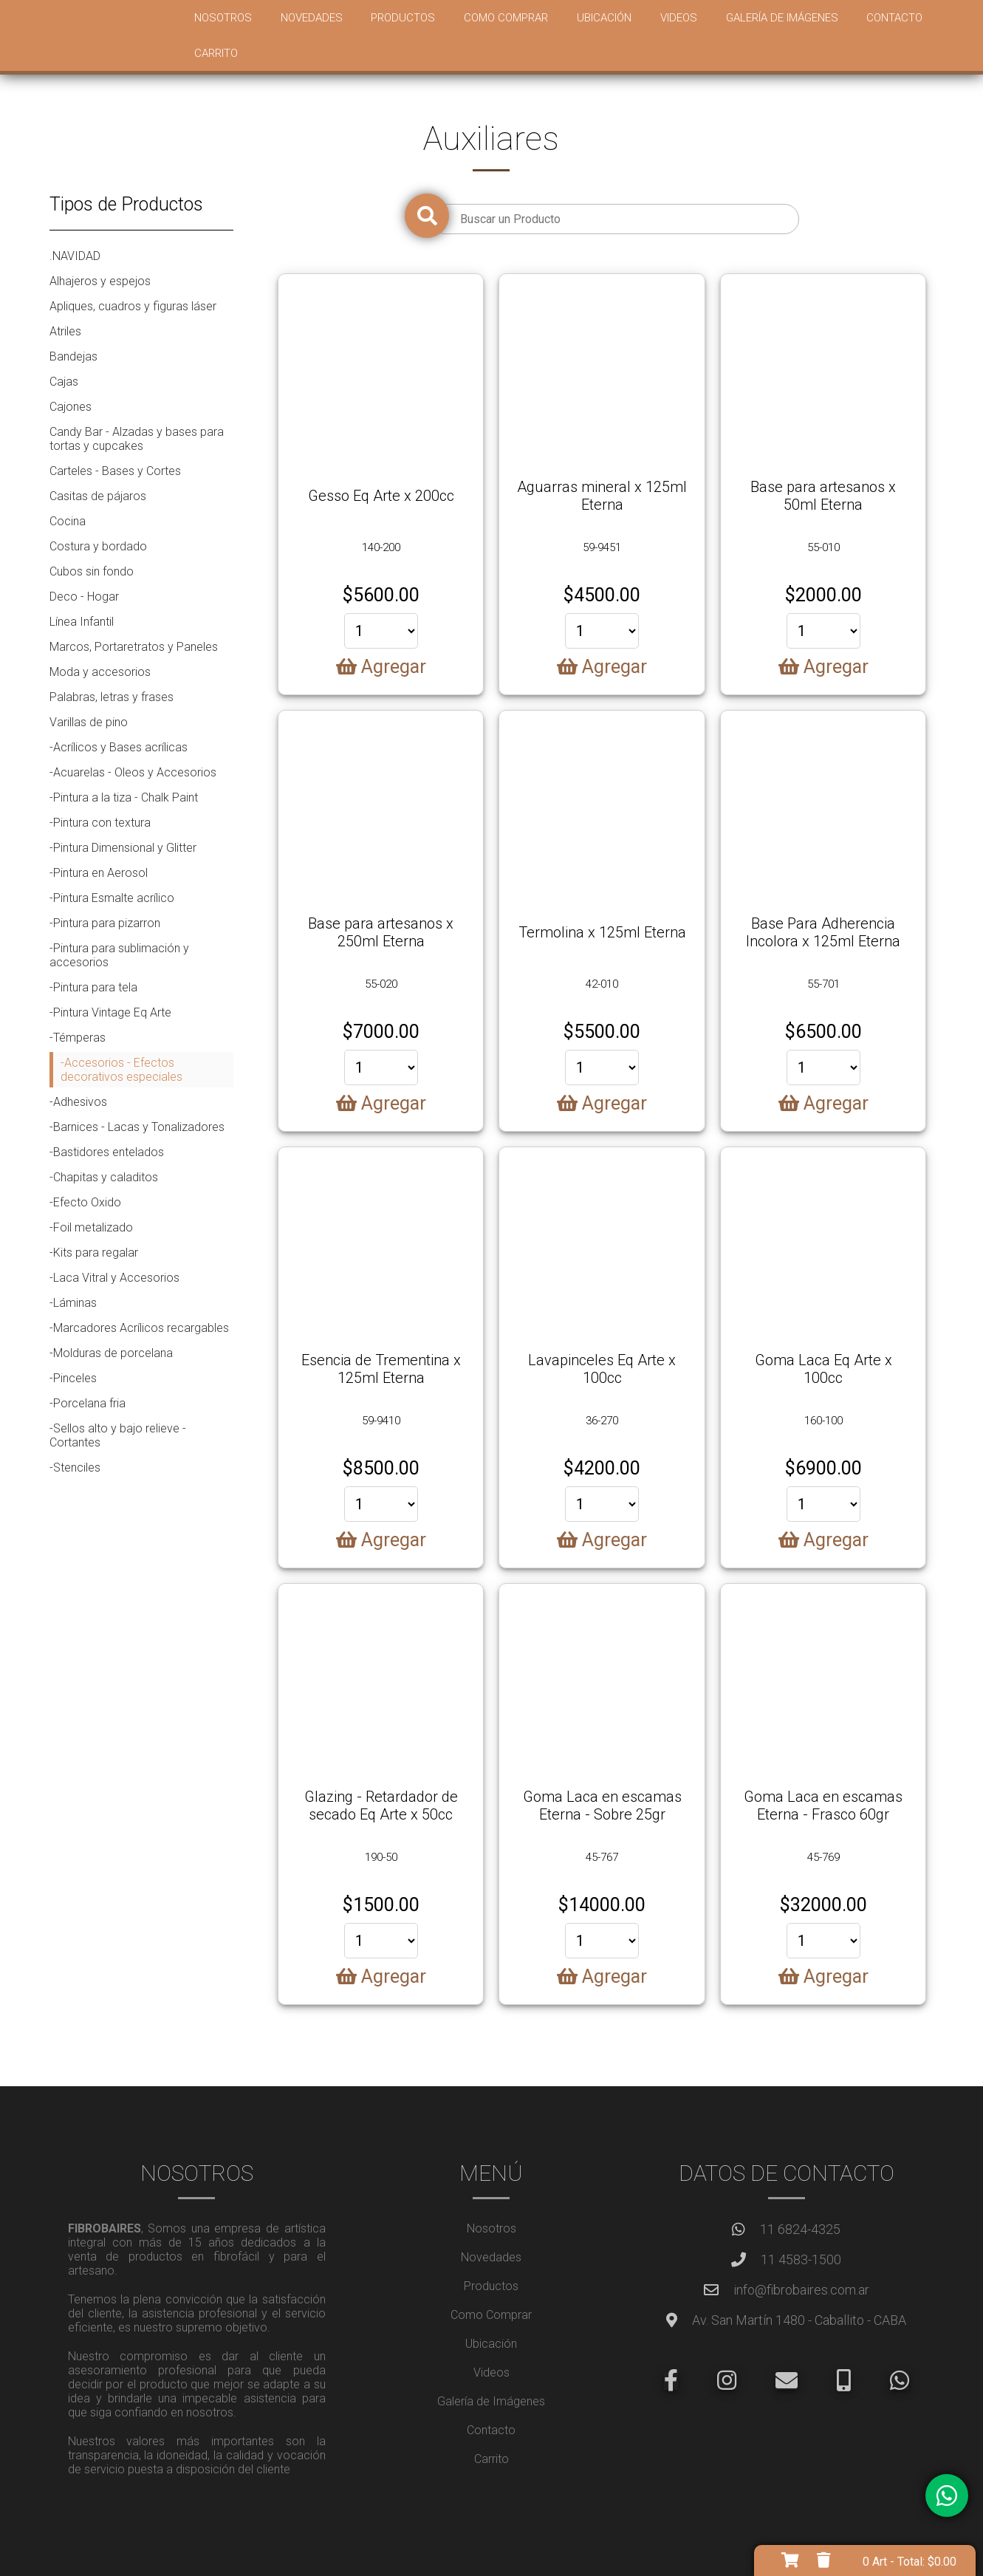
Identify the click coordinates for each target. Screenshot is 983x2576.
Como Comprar (506, 17)
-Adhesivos (78, 1102)
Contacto (894, 17)
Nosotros (223, 17)
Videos (678, 17)
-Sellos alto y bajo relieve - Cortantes (117, 1435)
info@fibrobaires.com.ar (801, 2289)
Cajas (63, 382)
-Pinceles (73, 1378)
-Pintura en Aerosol (98, 873)
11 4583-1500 (801, 2259)
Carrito (216, 53)
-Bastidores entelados (106, 1152)
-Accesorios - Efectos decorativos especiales (121, 1070)
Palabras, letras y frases (111, 697)
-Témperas (77, 1038)
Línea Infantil (81, 622)
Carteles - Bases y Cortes (115, 471)
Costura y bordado (98, 546)
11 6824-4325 (800, 2229)
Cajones (70, 407)
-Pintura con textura (100, 823)
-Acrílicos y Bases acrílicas (118, 747)
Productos (403, 17)
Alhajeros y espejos (100, 281)
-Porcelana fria (87, 1403)
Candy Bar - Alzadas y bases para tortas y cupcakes (136, 439)
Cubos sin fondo (91, 571)
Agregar (381, 666)
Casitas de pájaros (97, 496)
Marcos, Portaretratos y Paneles (133, 647)
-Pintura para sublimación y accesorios (119, 955)
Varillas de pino (88, 722)
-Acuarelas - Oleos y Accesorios (132, 772)
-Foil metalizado (91, 1227)
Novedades (312, 17)
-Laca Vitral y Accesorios (114, 1278)
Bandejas (73, 356)
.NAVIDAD (74, 256)
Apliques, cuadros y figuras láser (132, 306)
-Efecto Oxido (85, 1202)
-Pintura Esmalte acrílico (111, 898)
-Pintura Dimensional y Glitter (122, 848)
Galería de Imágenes (782, 17)
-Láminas (73, 1303)
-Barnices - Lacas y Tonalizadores (137, 1127)
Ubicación (604, 17)
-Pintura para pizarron (104, 923)
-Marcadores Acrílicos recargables (139, 1328)
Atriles (65, 331)
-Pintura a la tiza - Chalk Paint (123, 797)
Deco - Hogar (84, 597)
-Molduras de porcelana (111, 1353)
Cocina (67, 521)
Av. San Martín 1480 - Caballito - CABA (799, 2320)
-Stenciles (74, 1467)
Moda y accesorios (100, 672)
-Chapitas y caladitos (103, 1177)
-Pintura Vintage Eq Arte (110, 1012)
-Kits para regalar (93, 1253)
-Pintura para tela (93, 987)
